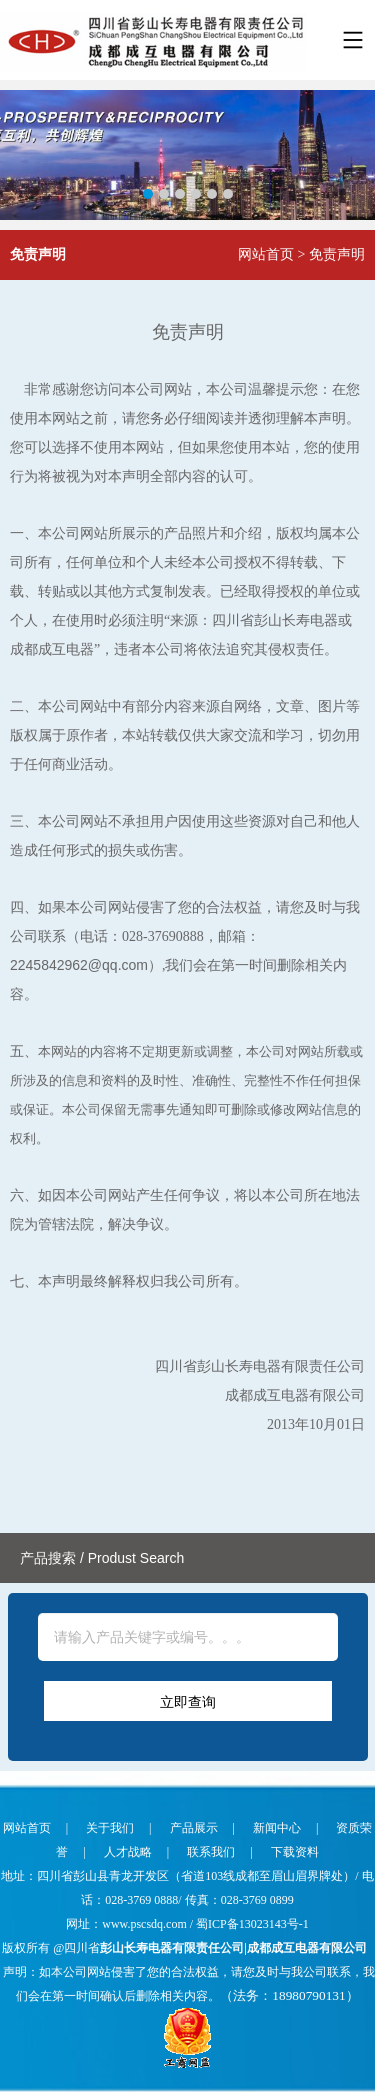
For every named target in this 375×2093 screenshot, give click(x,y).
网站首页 (266, 254)
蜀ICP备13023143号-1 (252, 1924)
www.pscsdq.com (146, 1924)
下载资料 (295, 1852)
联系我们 (211, 1852)
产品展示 (194, 1828)
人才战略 (128, 1852)
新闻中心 (277, 1828)
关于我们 (110, 1828)
